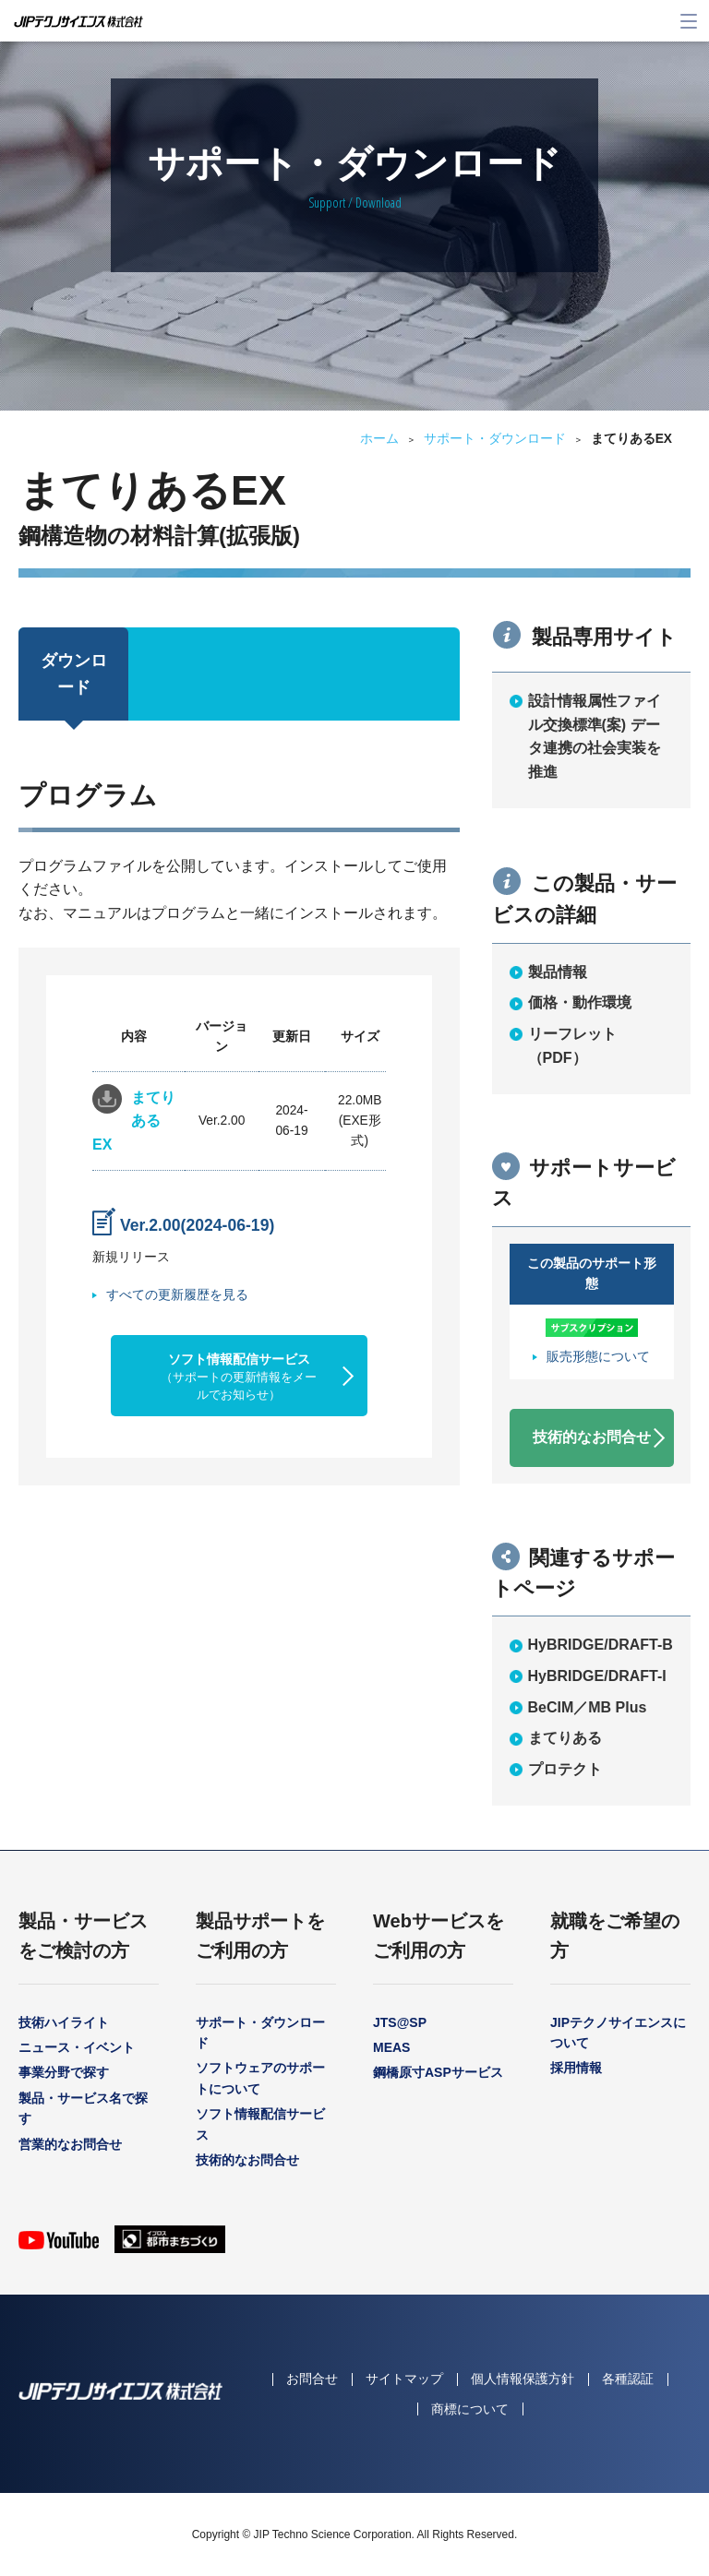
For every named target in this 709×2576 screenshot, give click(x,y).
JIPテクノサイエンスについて (618, 2032)
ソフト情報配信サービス (239, 1376)
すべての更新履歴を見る (177, 1294)
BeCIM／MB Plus (587, 1707)
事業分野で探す (63, 2072)
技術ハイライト (63, 2022)
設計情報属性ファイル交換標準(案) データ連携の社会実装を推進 (594, 736)
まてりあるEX (133, 1121)
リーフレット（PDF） (572, 1046)
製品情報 (557, 972)
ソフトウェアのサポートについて (260, 2077)
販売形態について (598, 1357)
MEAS (391, 2047)
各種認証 (628, 2378)
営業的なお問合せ (70, 2144)
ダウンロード (74, 674)
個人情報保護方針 (522, 2378)
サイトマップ (404, 2378)
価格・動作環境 (579, 1002)
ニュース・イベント (76, 2047)
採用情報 (576, 2067)
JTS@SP (400, 2022)
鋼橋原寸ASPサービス (438, 2072)
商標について (470, 2409)
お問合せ (312, 2378)
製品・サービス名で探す (83, 2108)
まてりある (565, 1738)
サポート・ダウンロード (495, 439)
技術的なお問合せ (592, 1437)
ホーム (379, 439)
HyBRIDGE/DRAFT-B (600, 1644)
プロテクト (565, 1769)
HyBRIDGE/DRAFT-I (597, 1676)
